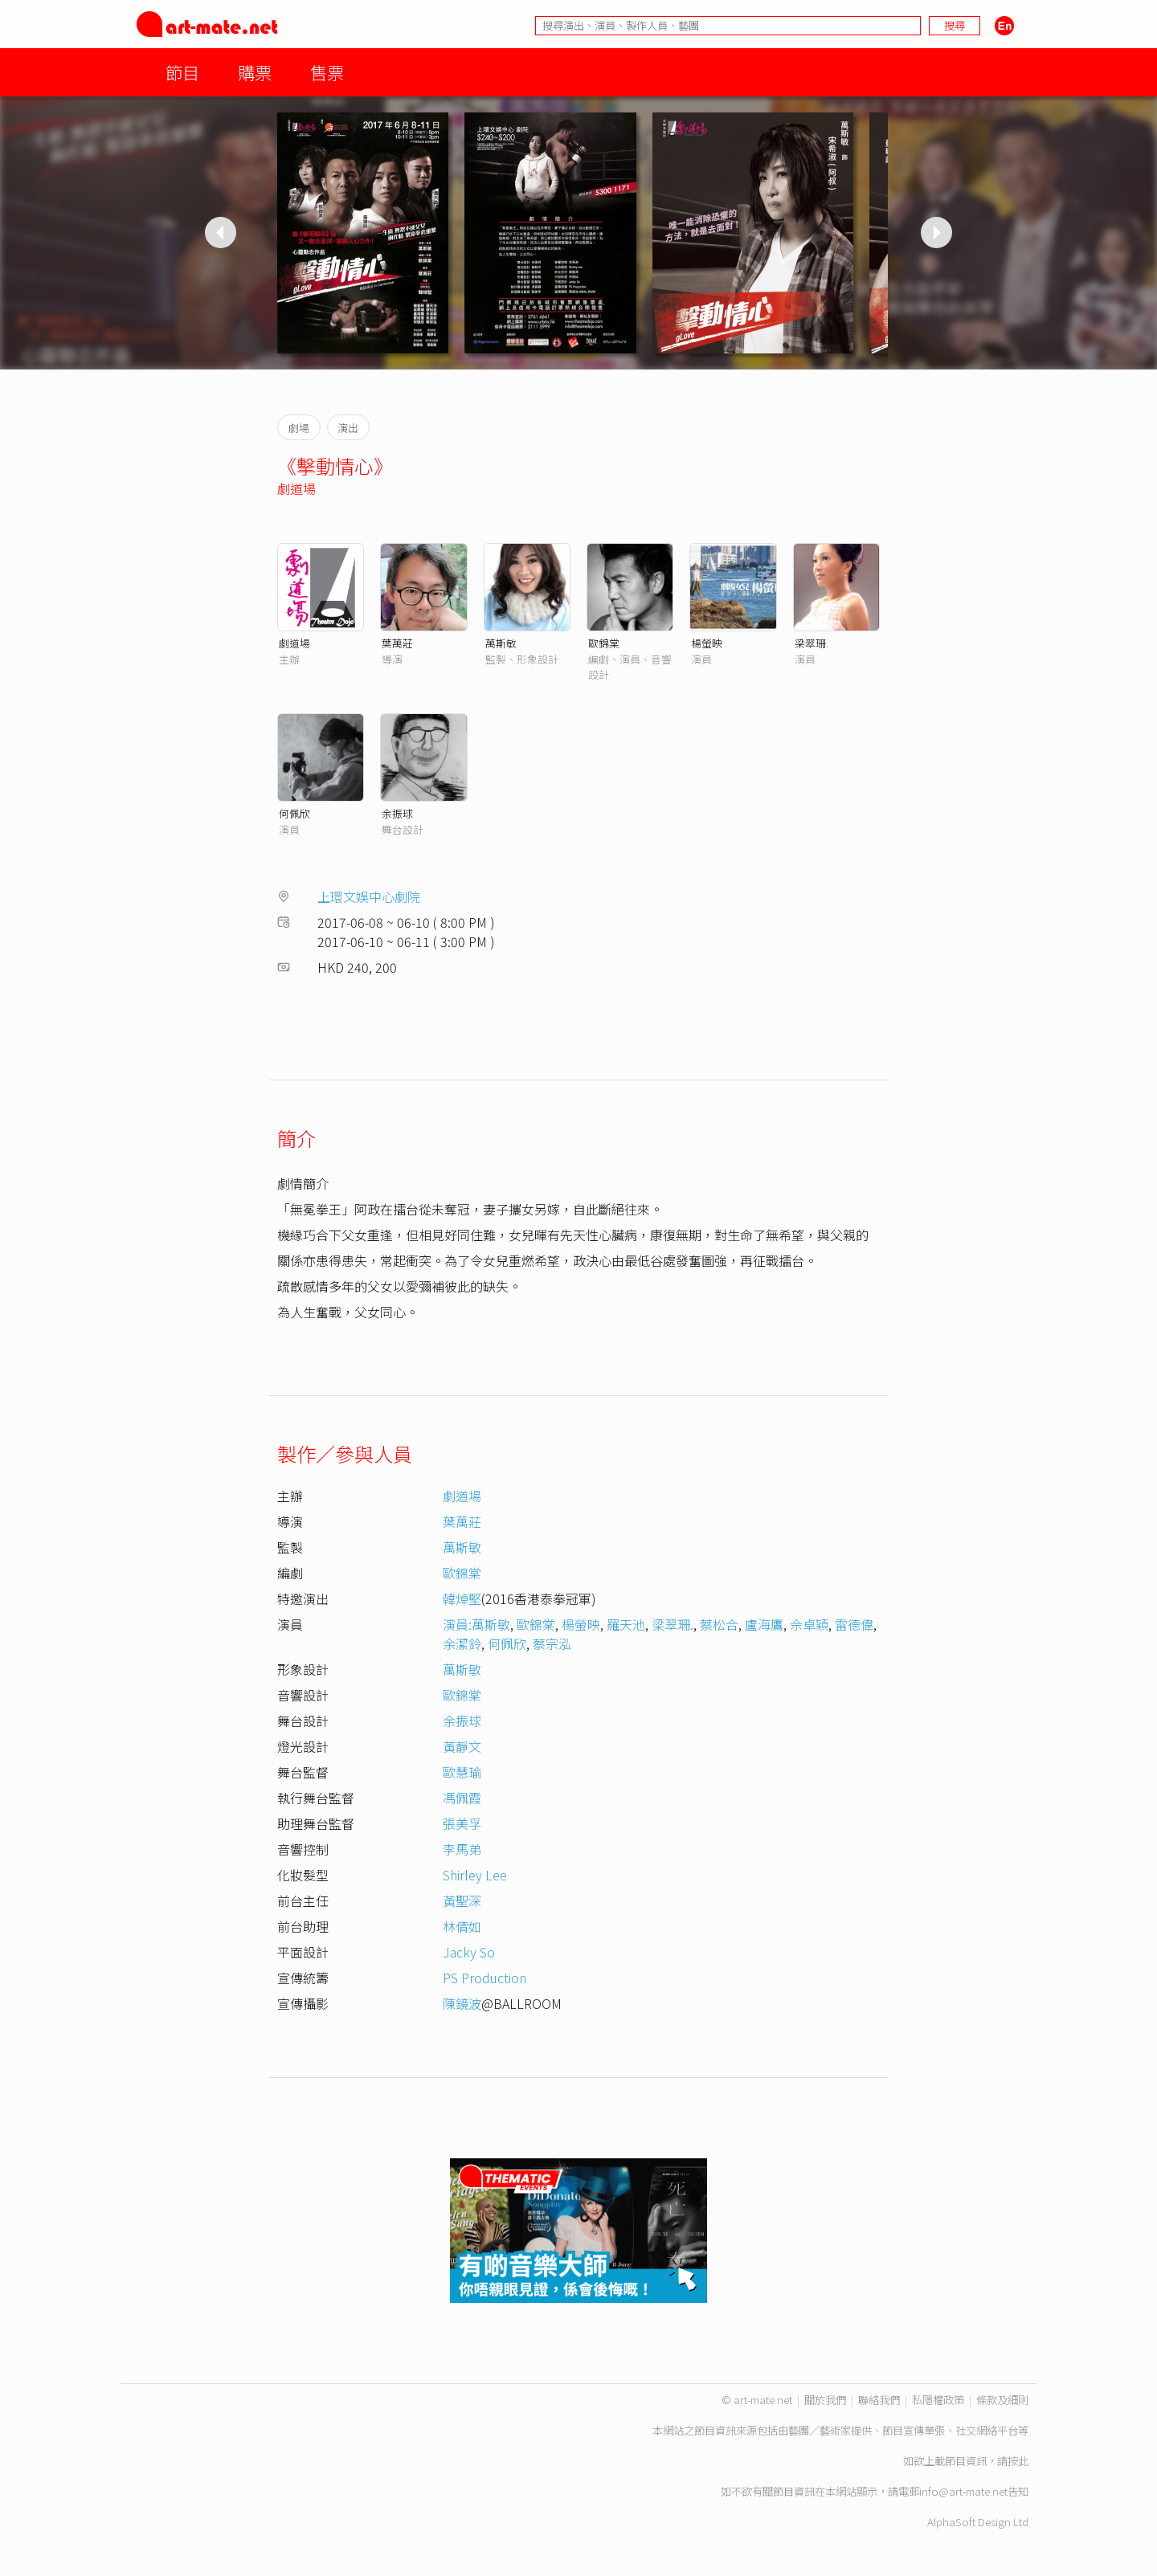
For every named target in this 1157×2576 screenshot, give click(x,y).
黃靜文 (462, 1746)
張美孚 (462, 1823)
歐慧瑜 (462, 1772)
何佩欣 (294, 813)
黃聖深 (462, 1900)
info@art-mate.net (963, 2491)
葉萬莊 (397, 643)
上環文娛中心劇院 (368, 896)
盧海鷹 (764, 1624)
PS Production (484, 1977)
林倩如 (462, 1926)
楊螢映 (706, 643)
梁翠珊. (811, 643)
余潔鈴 (462, 1643)
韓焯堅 (462, 1598)
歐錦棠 (603, 643)
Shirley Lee (475, 1874)
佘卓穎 (809, 1624)
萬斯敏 (501, 643)
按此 (1018, 2460)
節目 (182, 71)
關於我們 (825, 2399)
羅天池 (626, 1624)
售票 (327, 71)
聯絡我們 (879, 2399)
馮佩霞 (462, 1797)
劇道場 (296, 488)
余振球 (397, 813)
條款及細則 (1002, 2399)
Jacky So (469, 1952)
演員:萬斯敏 (476, 1624)
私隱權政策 (938, 2399)
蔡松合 (719, 1624)
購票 (255, 71)
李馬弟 (462, 1849)
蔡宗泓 (552, 1643)
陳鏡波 (462, 2003)
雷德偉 (854, 1624)
